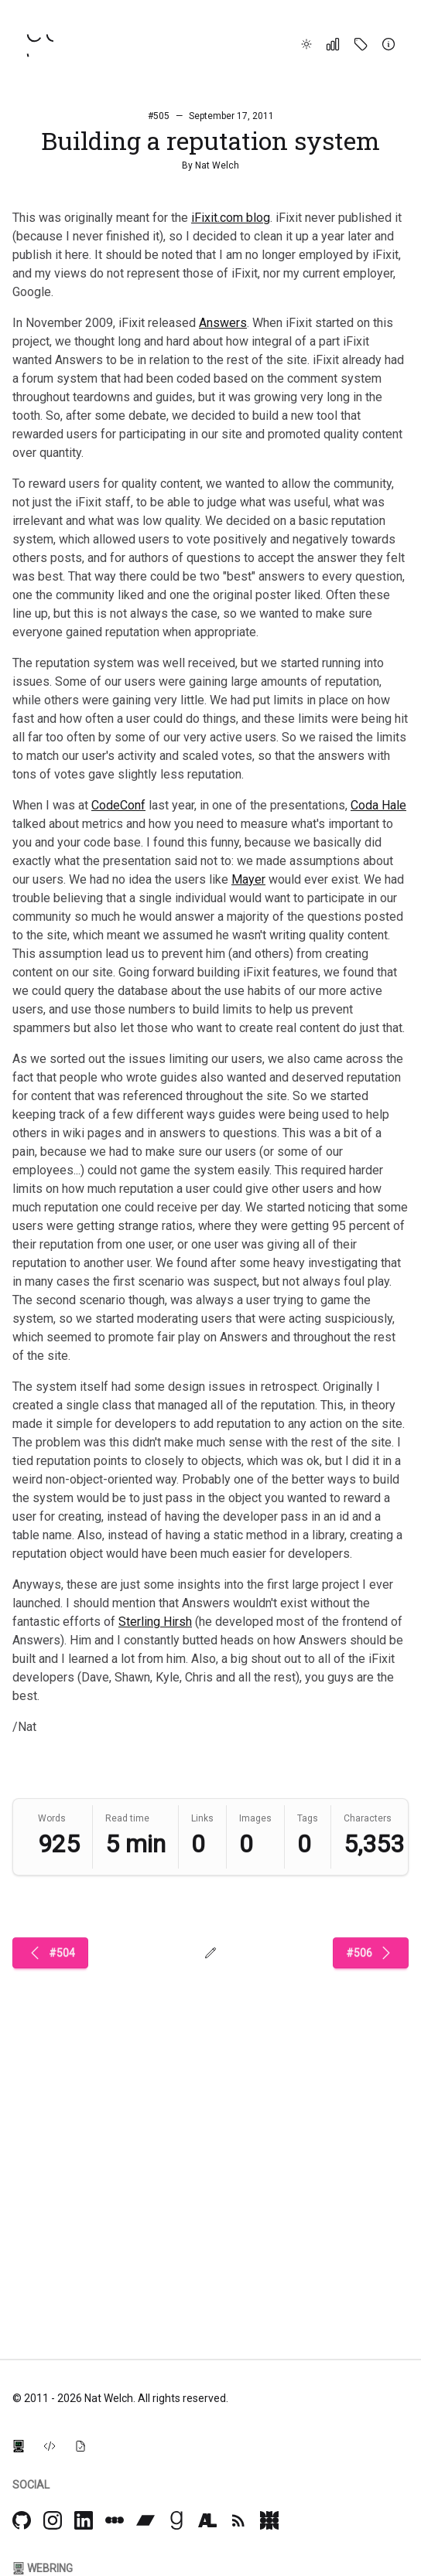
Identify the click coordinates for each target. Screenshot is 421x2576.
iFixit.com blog (230, 217)
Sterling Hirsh (155, 1621)
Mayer (248, 879)
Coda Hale (378, 805)
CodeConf (118, 805)
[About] (388, 44)
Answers (223, 322)
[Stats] (333, 44)
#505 (158, 116)
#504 (50, 1953)
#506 (370, 1953)
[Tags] (360, 44)
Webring (42, 2568)
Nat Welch (217, 165)
